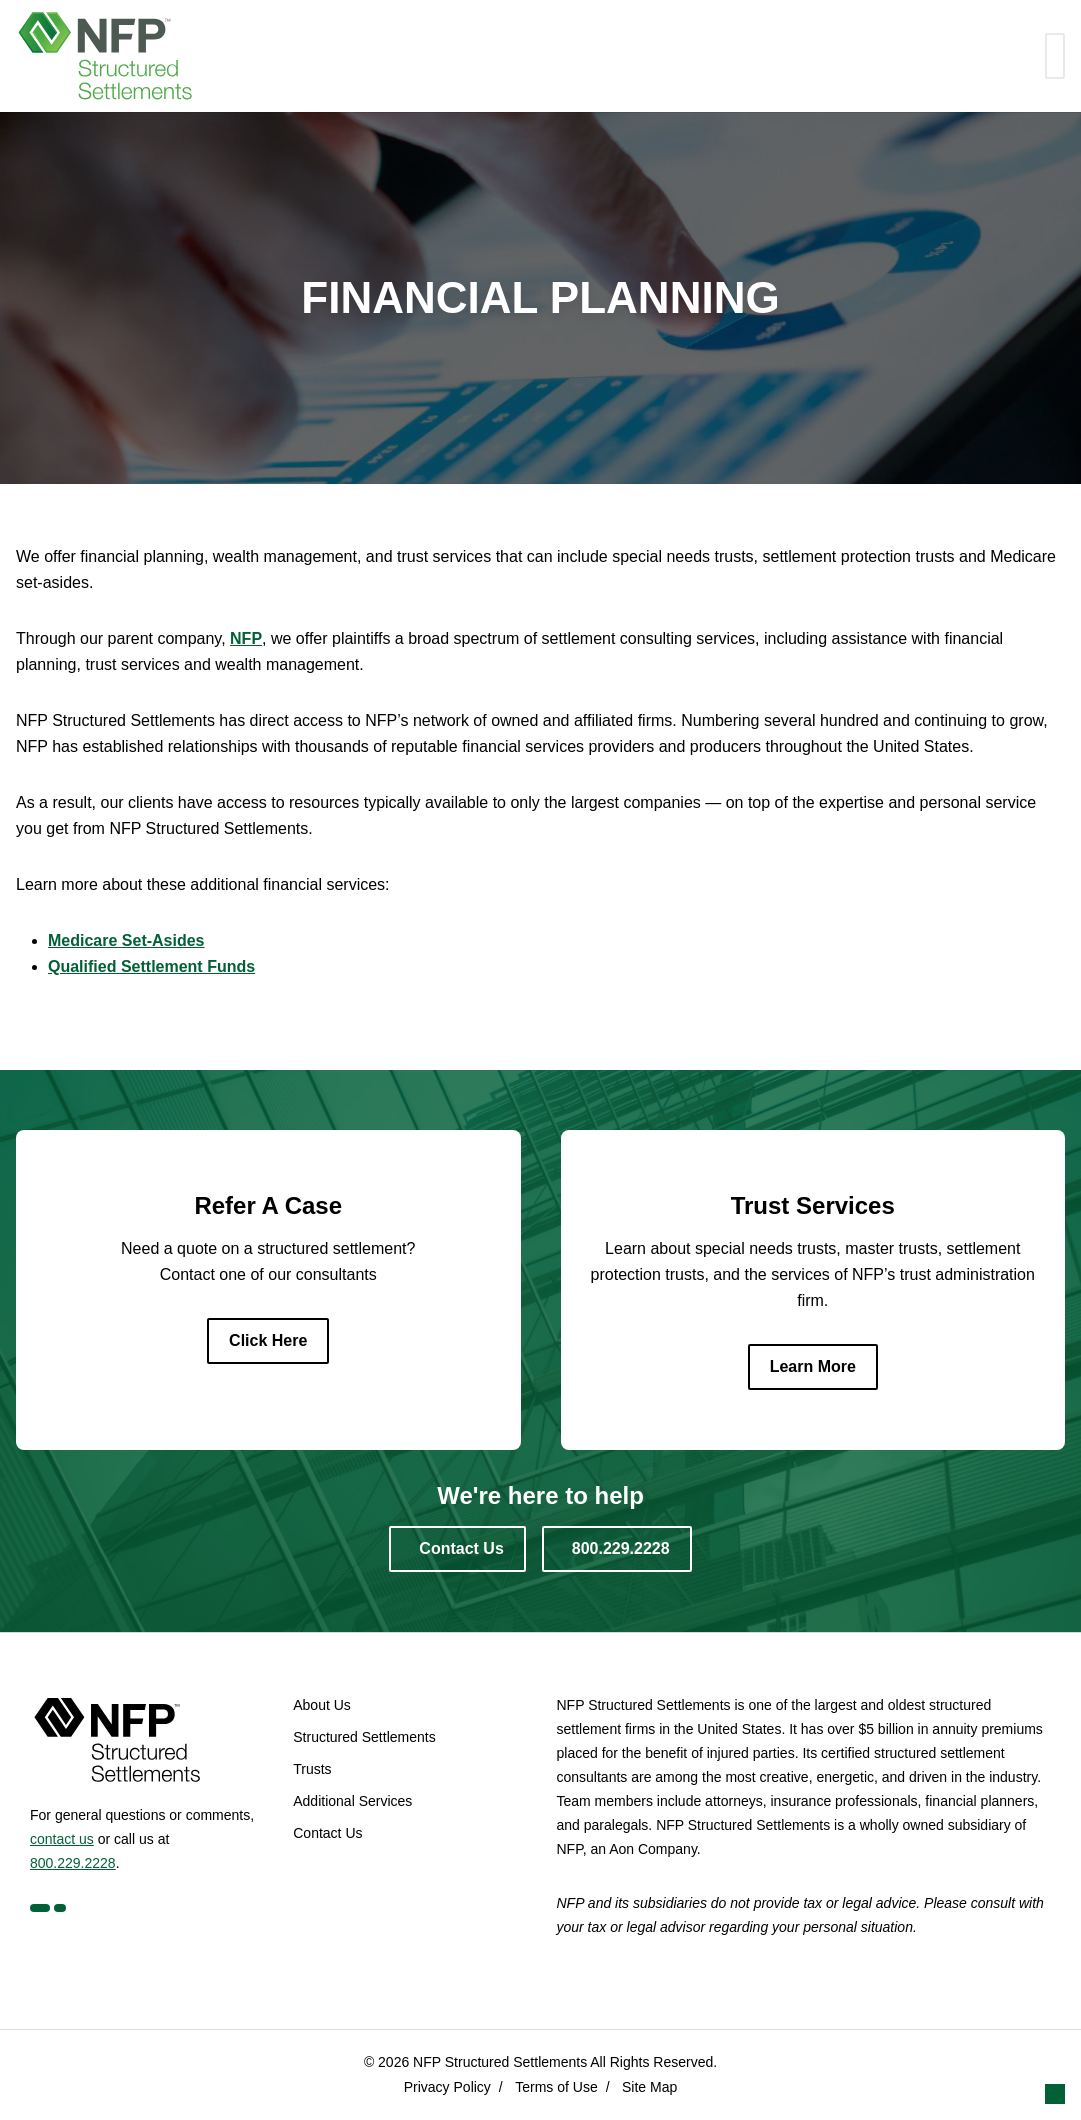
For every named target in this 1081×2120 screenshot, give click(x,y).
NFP (246, 638)
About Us (322, 1705)
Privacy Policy (447, 2087)
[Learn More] (813, 1367)
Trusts (312, 1769)
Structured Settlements (364, 1737)
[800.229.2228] (617, 1549)
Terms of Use (556, 2087)
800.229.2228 (73, 1863)
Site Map (649, 2087)
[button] (1055, 2094)
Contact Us (327, 1833)
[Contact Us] (457, 1549)
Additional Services (352, 1801)
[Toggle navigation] (1055, 56)
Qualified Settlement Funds (151, 966)
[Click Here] (268, 1341)
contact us (62, 1839)
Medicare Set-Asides (126, 940)
